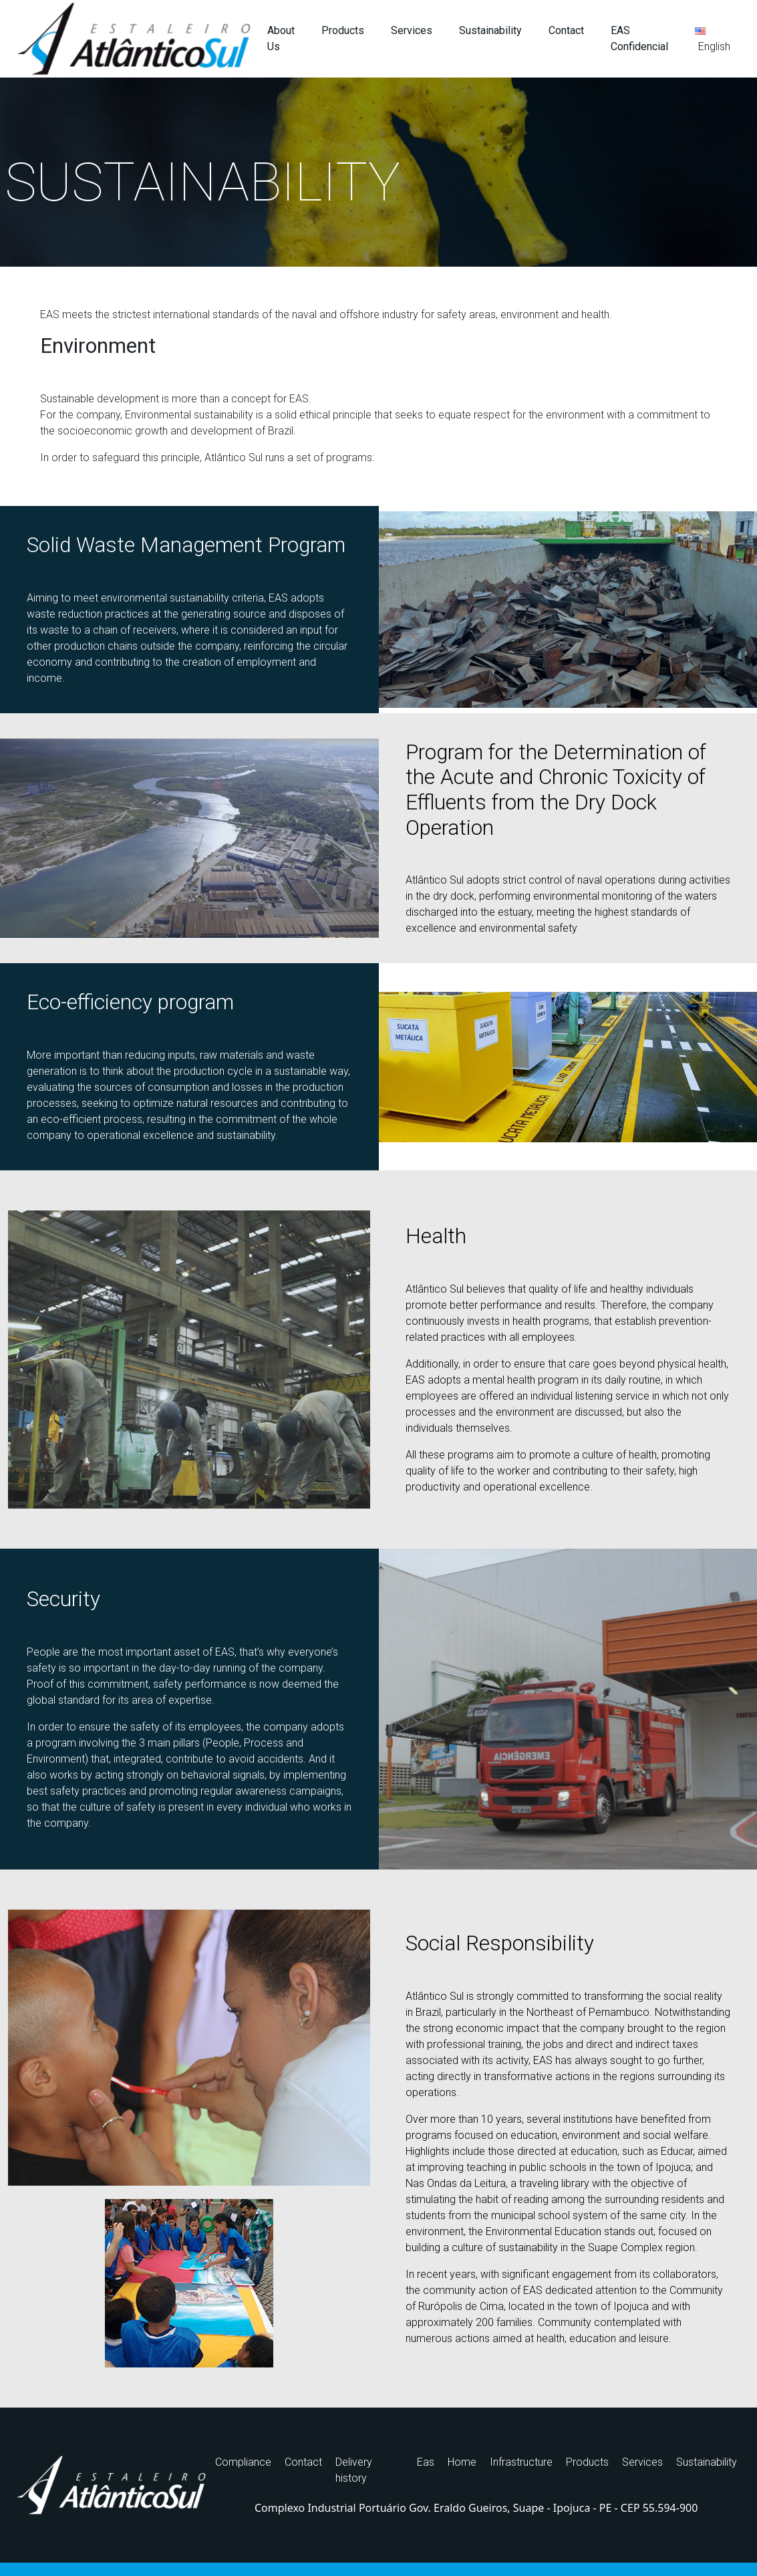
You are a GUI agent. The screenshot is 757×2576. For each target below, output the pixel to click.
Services (411, 30)
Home (462, 2462)
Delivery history (353, 2470)
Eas (425, 2462)
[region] (378, 172)
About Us (281, 38)
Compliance (243, 2462)
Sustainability (490, 30)
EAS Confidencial (639, 38)
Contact (566, 30)
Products (342, 30)
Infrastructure (521, 2462)
